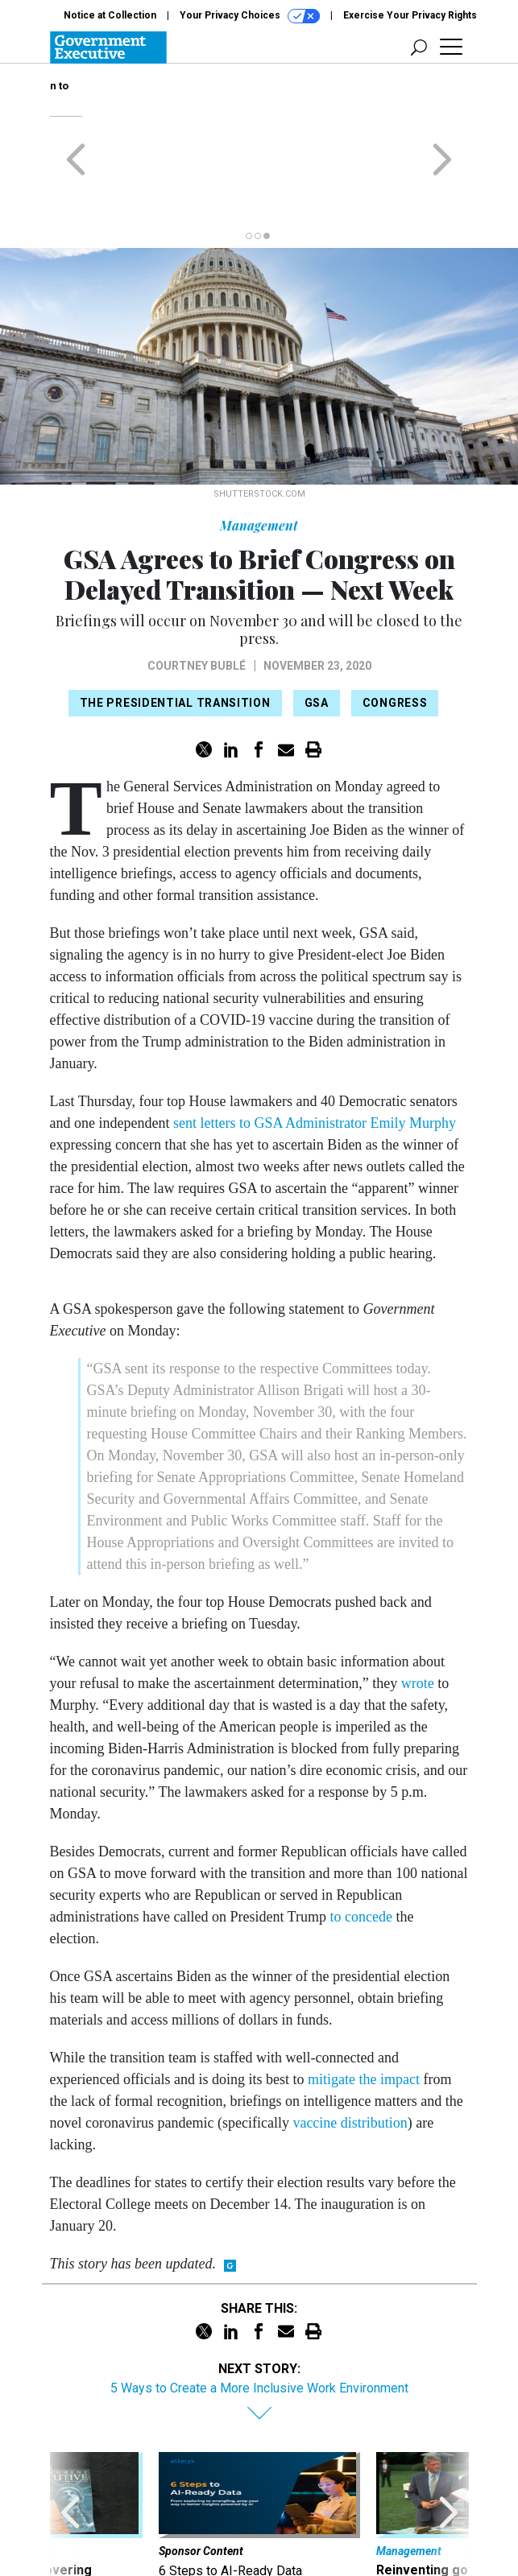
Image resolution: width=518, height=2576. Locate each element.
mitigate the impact (364, 2002)
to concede (360, 1839)
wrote (417, 1606)
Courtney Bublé (196, 588)
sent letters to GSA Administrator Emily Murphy (312, 1046)
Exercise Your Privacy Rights (410, 15)
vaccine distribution (349, 2045)
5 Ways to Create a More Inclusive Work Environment (259, 2310)
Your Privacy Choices (250, 16)
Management (259, 448)
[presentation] (70, 2455)
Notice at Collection (110, 15)
